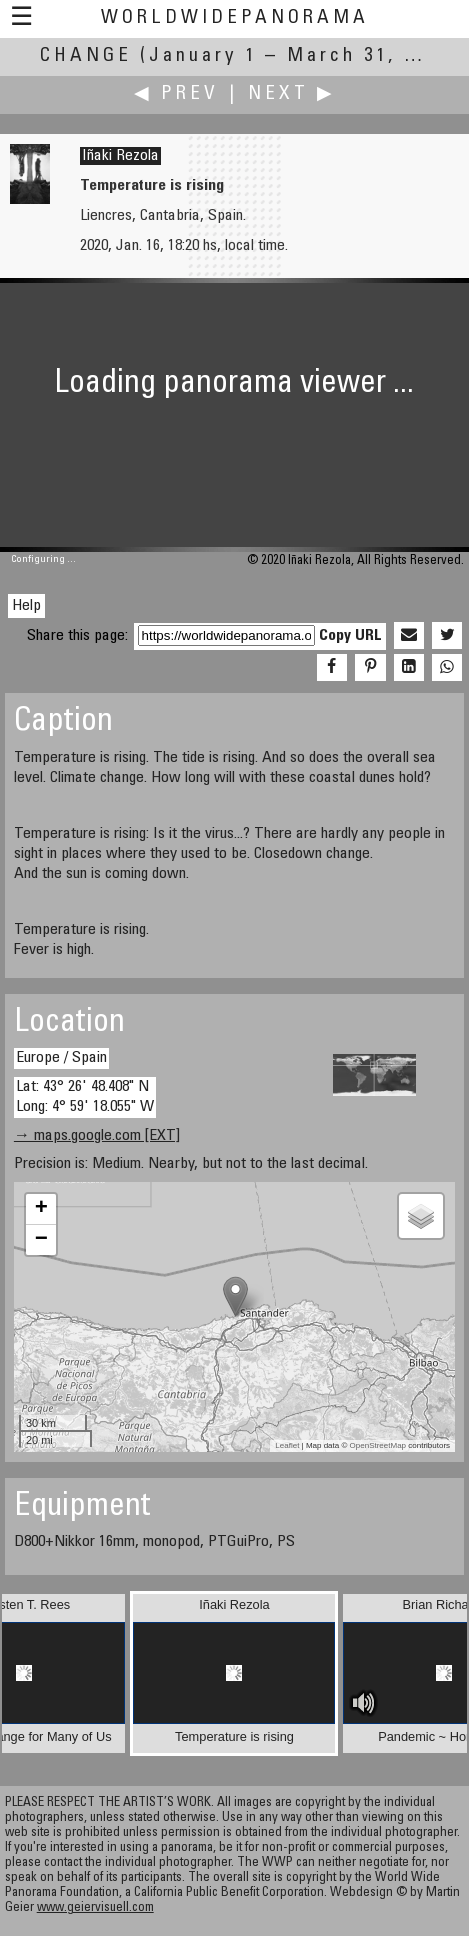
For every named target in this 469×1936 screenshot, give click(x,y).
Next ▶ (292, 94)
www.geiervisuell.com (95, 1908)
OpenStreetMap (378, 1445)
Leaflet (287, 1445)
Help (26, 606)
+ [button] (41, 1209)
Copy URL (350, 636)
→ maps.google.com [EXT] (97, 1136)
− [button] (41, 1240)
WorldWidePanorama (235, 18)
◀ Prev (176, 94)
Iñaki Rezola (120, 156)
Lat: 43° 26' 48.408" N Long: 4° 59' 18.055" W (85, 1096)
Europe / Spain (61, 1058)
